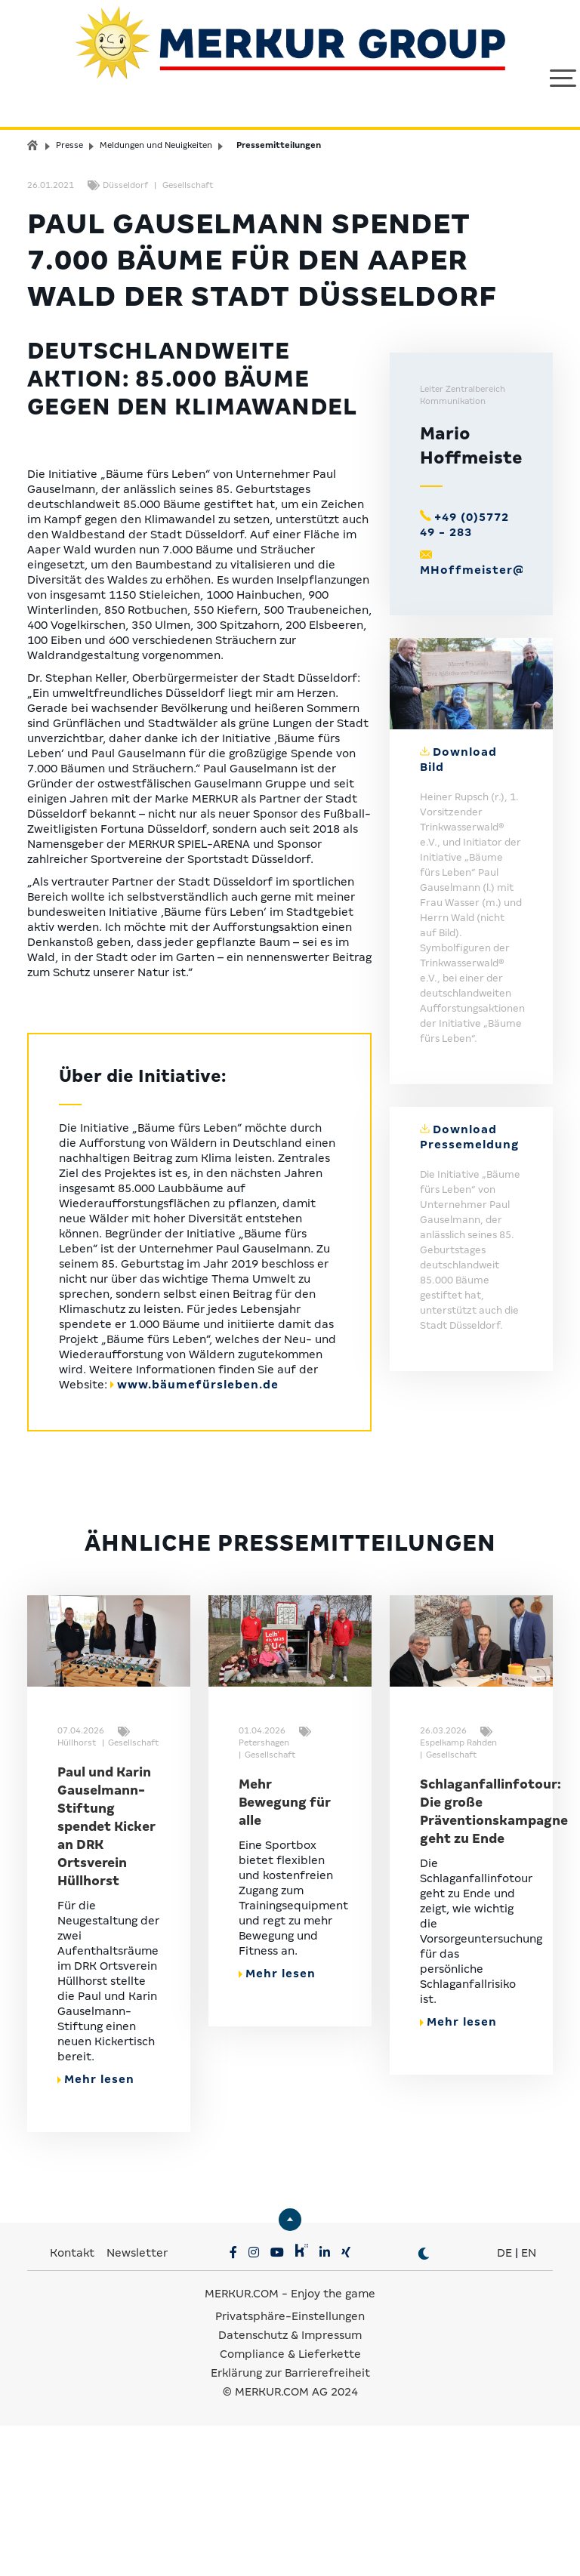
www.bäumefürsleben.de (198, 1534)
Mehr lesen (95, 2229)
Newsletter (137, 2403)
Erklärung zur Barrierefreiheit (290, 2523)
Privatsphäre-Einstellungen (290, 2466)
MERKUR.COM (242, 2444)
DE (504, 2403)
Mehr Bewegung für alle (285, 1952)
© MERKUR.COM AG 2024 (290, 2542)
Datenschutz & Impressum (290, 2485)
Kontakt (73, 2403)
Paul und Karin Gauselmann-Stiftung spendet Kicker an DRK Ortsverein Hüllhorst (106, 1976)
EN (528, 2403)
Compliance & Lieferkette (290, 2504)
